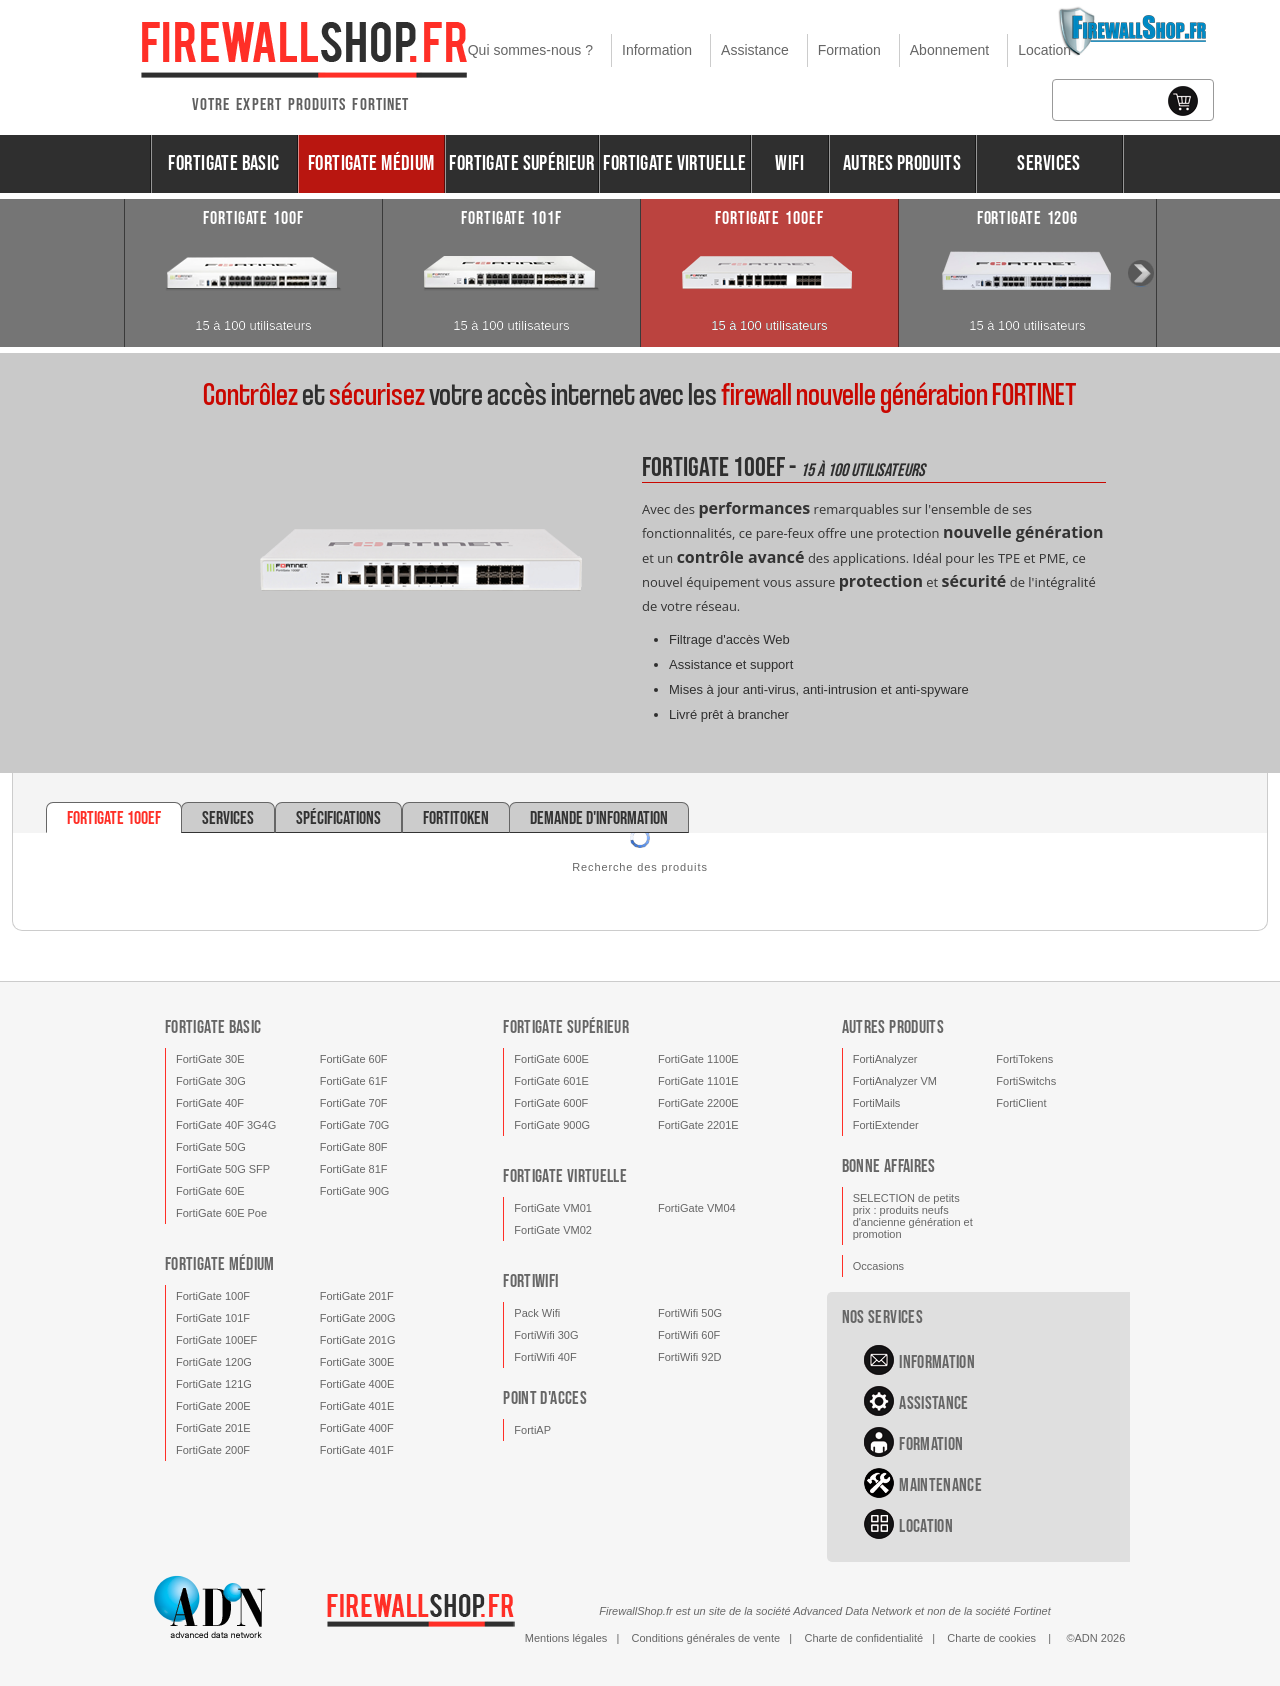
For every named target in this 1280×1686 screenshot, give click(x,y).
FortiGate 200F (213, 1450)
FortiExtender (886, 1125)
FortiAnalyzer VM (895, 1081)
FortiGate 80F (354, 1147)
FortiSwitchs (1026, 1081)
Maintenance (940, 1485)
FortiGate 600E (551, 1059)
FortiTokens (1024, 1059)
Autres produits (902, 163)
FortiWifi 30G (546, 1335)
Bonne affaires (889, 1166)
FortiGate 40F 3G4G (226, 1125)
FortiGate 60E (210, 1191)
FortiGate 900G (552, 1125)
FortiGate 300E (357, 1362)
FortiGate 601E (551, 1081)
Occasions (878, 1266)
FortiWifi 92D (690, 1357)
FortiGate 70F (354, 1103)
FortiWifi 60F (689, 1335)
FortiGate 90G (355, 1191)
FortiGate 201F (357, 1296)
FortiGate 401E (357, 1406)
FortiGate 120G (214, 1362)
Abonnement (949, 50)
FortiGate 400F (357, 1428)
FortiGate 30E (210, 1059)
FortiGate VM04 (697, 1208)
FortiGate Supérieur (521, 163)
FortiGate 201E (213, 1428)
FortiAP (532, 1430)
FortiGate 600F (551, 1103)
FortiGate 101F (213, 1318)
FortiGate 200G (358, 1318)
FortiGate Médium (371, 163)
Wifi (789, 163)
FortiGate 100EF (216, 1340)
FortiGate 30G (211, 1081)
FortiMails (877, 1103)
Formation (849, 50)
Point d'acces (545, 1398)
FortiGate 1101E (698, 1081)
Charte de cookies (991, 1638)
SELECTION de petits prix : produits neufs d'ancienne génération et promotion (913, 1216)
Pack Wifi (537, 1313)
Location (1044, 50)
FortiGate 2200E (698, 1103)
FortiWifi (530, 1281)
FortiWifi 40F (545, 1357)
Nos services (882, 1317)
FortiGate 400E (357, 1384)
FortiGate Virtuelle (674, 163)
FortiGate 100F (213, 1296)
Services (1048, 163)
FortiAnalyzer (885, 1059)
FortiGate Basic (223, 163)
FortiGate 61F (354, 1081)
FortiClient (1021, 1103)
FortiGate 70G (355, 1125)
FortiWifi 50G (690, 1313)
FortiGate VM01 (553, 1208)
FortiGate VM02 (553, 1230)
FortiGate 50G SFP (223, 1169)
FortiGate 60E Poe (221, 1213)
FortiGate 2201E (698, 1125)
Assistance (755, 50)
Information (657, 50)
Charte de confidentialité (863, 1638)
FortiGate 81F (354, 1169)
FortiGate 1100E (698, 1059)
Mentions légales (566, 1638)
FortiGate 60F (354, 1059)
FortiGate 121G (214, 1384)
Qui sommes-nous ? (530, 50)
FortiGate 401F (357, 1450)
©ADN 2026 (1095, 1638)
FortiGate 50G (211, 1147)
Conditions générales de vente (706, 1638)
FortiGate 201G (358, 1340)
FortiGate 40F (210, 1103)
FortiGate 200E (213, 1406)
